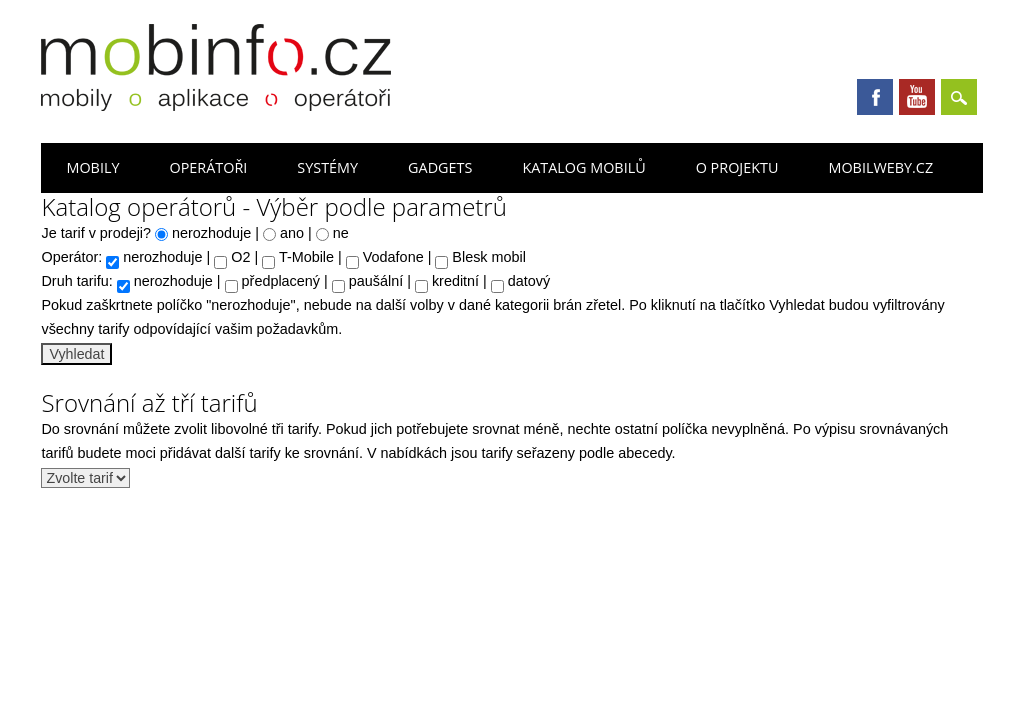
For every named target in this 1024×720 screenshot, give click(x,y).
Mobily (92, 167)
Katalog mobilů (583, 167)
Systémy (327, 167)
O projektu (737, 167)
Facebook (875, 97)
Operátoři (208, 167)
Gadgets (440, 167)
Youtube (917, 97)
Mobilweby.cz (880, 167)
